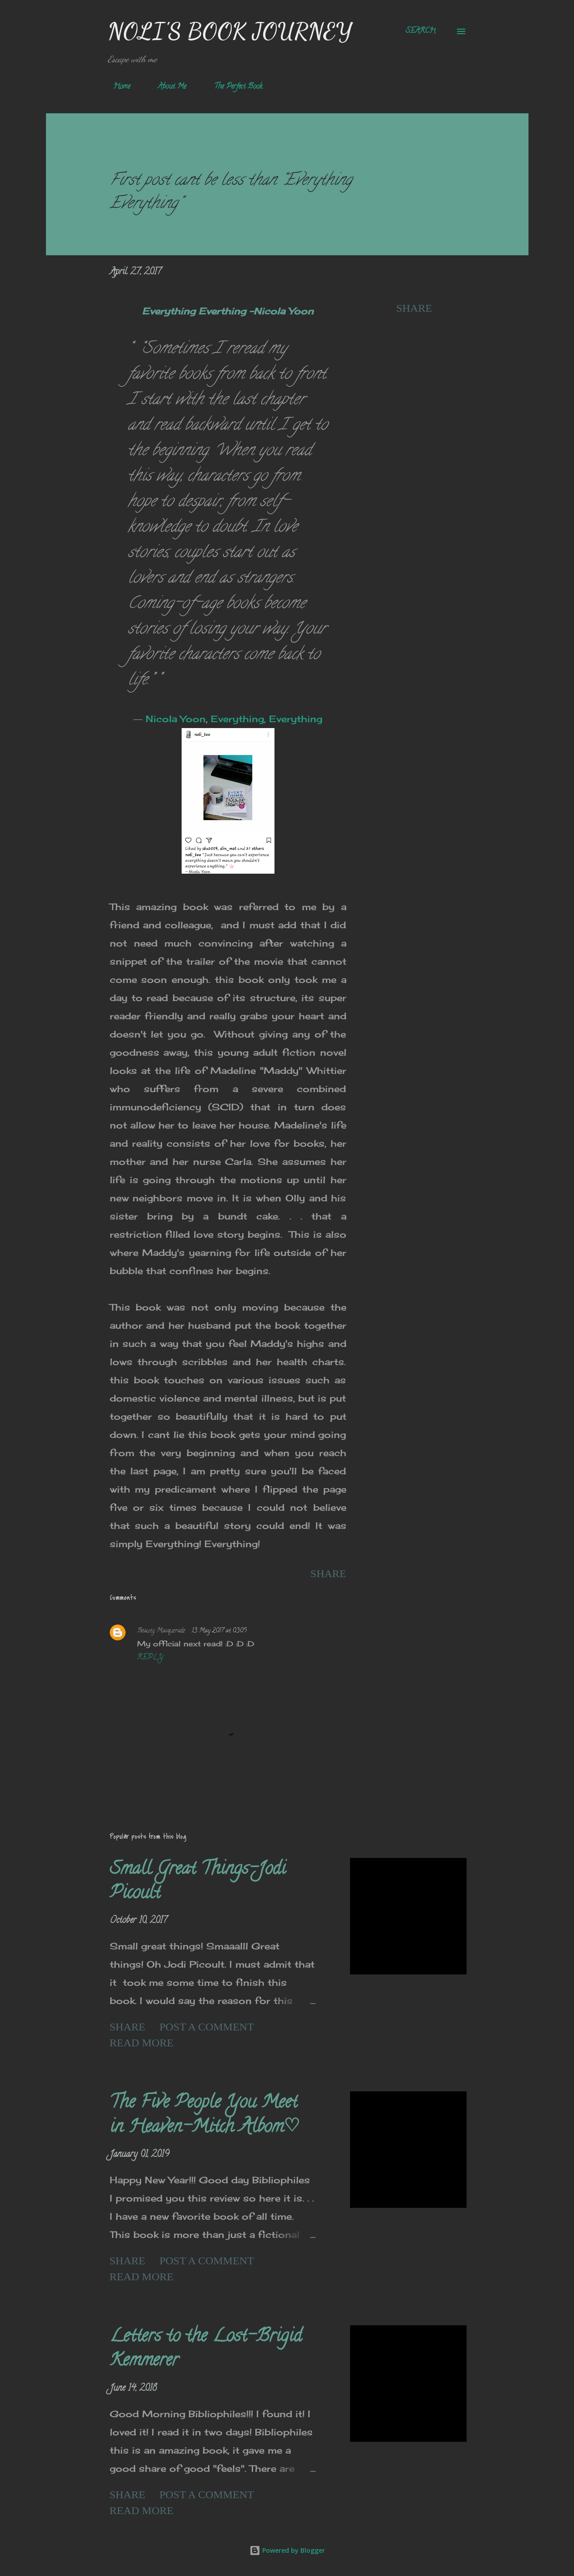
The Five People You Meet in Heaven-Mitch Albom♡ (205, 2115)
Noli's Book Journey (230, 31)
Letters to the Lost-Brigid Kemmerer (206, 2349)
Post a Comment (206, 2027)
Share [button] (414, 308)
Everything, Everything (266, 718)
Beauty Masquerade (161, 1631)
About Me (166, 86)
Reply (150, 1657)
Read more (142, 2043)
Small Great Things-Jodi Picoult (198, 1882)
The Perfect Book (232, 86)
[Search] (421, 31)
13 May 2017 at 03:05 (219, 1631)
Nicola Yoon (176, 718)
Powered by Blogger (287, 2550)
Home (116, 86)
